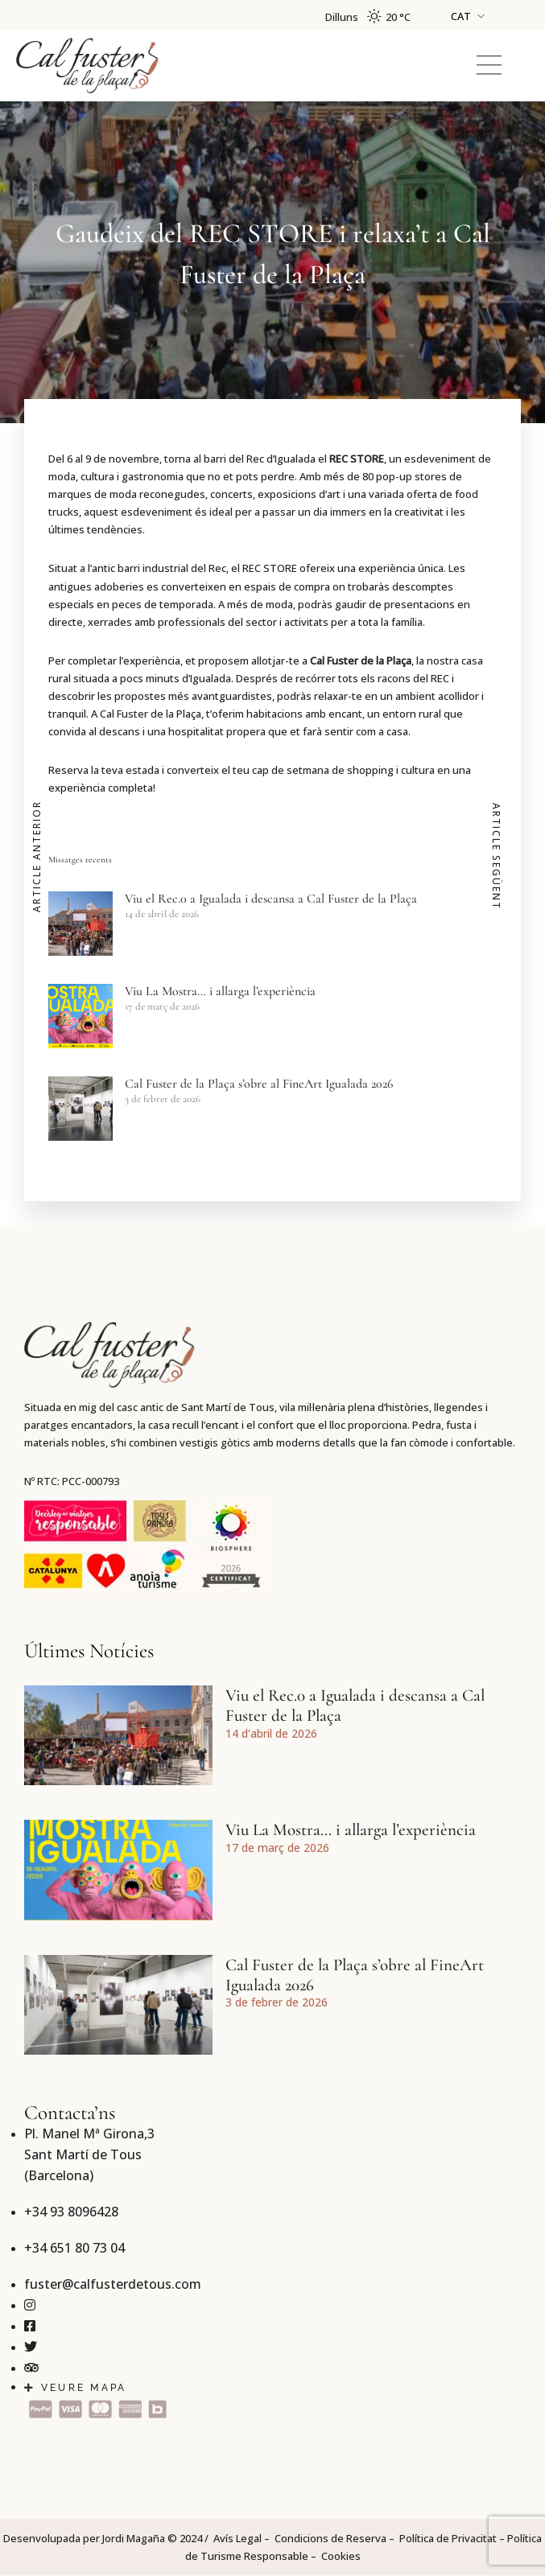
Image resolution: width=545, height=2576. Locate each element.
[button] (489, 65)
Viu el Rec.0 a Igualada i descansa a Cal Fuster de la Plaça (271, 899)
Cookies (341, 2556)
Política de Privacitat (448, 2538)
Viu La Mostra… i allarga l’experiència (220, 991)
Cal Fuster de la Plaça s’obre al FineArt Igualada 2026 (259, 1084)
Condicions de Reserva (330, 2538)
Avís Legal (237, 2538)
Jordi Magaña (133, 2538)
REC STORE (356, 458)
